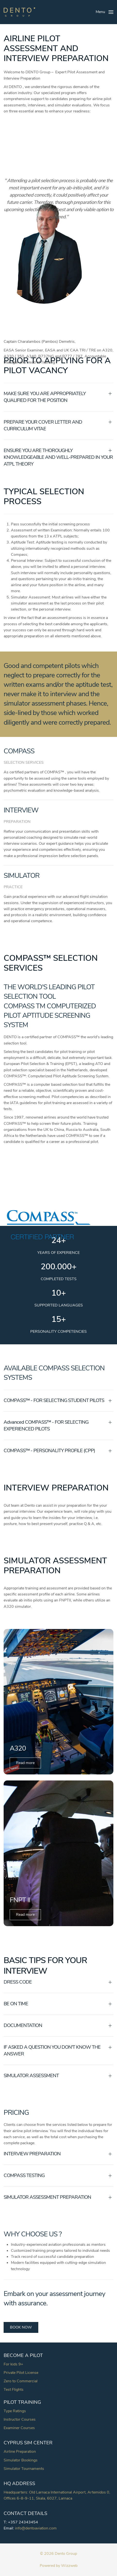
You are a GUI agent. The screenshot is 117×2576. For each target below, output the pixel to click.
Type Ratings (15, 2411)
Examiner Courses (19, 2428)
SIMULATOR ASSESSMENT (31, 2075)
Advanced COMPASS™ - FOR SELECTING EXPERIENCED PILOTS (46, 1425)
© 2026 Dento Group (58, 2553)
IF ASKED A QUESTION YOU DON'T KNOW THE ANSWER (52, 2050)
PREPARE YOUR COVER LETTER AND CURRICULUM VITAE (43, 425)
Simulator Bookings (21, 2460)
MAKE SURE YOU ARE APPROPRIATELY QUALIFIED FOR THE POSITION (45, 397)
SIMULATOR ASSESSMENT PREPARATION (47, 2197)
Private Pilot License (21, 2372)
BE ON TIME (16, 2003)
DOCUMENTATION (23, 2025)
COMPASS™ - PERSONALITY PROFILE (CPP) (49, 1450)
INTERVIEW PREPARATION (32, 2153)
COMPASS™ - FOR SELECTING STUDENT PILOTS (54, 1400)
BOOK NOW (21, 2327)
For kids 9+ (13, 2364)
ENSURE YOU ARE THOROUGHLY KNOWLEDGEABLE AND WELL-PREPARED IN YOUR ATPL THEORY (58, 457)
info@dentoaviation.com (36, 2528)
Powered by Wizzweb (56, 2565)
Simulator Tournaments (24, 2468)
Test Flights (13, 2389)
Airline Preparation (20, 2451)
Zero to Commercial (21, 2381)
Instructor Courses (20, 2419)
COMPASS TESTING (24, 2175)
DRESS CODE (18, 1982)
